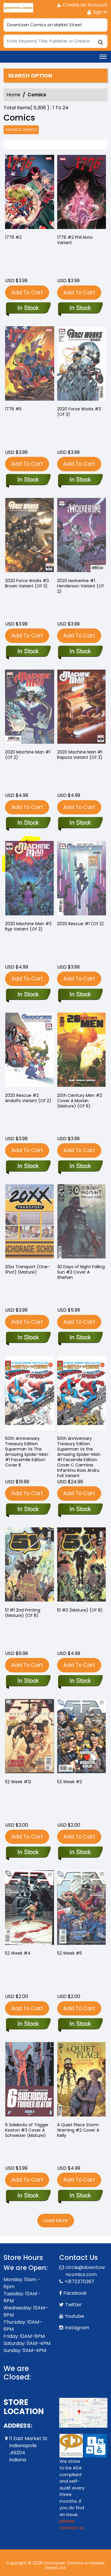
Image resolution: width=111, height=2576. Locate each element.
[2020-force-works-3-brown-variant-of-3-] (28, 652)
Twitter (73, 2304)
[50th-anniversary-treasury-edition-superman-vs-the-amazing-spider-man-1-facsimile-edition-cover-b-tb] (28, 1509)
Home (13, 94)
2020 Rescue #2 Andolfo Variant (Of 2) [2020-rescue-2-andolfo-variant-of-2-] (28, 1098)
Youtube (74, 2316)
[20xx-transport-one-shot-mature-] (28, 1338)
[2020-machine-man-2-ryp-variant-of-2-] (28, 995)
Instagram (77, 2327)
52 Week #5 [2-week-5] (69, 1953)
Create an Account (82, 4)
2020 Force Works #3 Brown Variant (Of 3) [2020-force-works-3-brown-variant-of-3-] (27, 583)
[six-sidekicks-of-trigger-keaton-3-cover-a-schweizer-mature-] (28, 2196)
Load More (56, 2220)
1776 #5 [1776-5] (13, 409)
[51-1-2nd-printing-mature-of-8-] (28, 1681)
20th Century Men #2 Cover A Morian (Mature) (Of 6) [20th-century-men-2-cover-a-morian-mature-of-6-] (79, 1101)
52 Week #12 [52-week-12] (18, 1781)
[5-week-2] (80, 1853)
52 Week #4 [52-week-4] (17, 1953)
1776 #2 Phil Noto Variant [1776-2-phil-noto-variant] (75, 240)
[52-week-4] (28, 2024)
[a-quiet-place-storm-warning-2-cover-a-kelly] (80, 2196)
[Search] (55, 41)
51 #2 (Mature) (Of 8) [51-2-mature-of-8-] (80, 1610)
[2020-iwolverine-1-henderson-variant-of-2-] (80, 652)
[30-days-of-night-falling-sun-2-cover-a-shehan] (80, 1338)
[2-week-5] (80, 2024)
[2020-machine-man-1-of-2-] (28, 823)
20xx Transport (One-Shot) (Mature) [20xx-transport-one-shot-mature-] (27, 1269)
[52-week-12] (28, 1853)
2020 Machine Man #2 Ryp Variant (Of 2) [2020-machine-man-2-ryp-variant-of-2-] (28, 926)
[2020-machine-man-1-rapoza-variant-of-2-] (80, 823)
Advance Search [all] (21, 129)
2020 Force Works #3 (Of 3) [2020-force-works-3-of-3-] (79, 411)
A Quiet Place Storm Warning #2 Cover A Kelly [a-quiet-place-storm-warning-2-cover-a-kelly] (78, 2130)
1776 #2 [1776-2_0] (13, 237)
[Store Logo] (18, 7)
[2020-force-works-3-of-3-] (80, 480)
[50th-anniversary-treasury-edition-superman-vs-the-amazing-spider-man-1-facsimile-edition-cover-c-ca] (80, 1509)
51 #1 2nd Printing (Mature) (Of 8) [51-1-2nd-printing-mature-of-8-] (22, 1612)
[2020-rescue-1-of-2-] (80, 995)
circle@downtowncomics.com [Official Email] (85, 2271)
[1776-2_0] (29, 193)
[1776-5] (28, 480)
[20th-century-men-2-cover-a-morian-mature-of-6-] (80, 1166)
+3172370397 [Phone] (79, 2281)
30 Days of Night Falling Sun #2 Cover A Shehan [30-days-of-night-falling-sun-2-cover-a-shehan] (81, 1272)
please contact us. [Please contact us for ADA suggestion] (72, 2524)
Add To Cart (27, 292)
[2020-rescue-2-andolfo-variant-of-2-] (28, 1166)
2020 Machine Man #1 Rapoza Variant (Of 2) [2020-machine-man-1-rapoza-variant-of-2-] (79, 754)
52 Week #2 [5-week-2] (69, 1781)
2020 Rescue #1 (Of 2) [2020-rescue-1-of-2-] (80, 923)
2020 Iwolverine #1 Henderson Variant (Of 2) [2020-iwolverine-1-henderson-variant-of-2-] (80, 586)
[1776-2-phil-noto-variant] (81, 193)
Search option (30, 75)
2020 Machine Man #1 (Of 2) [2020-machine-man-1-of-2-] (27, 754)
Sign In (97, 12)
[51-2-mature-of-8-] (80, 1681)
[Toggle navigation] (103, 57)
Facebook (75, 2293)
